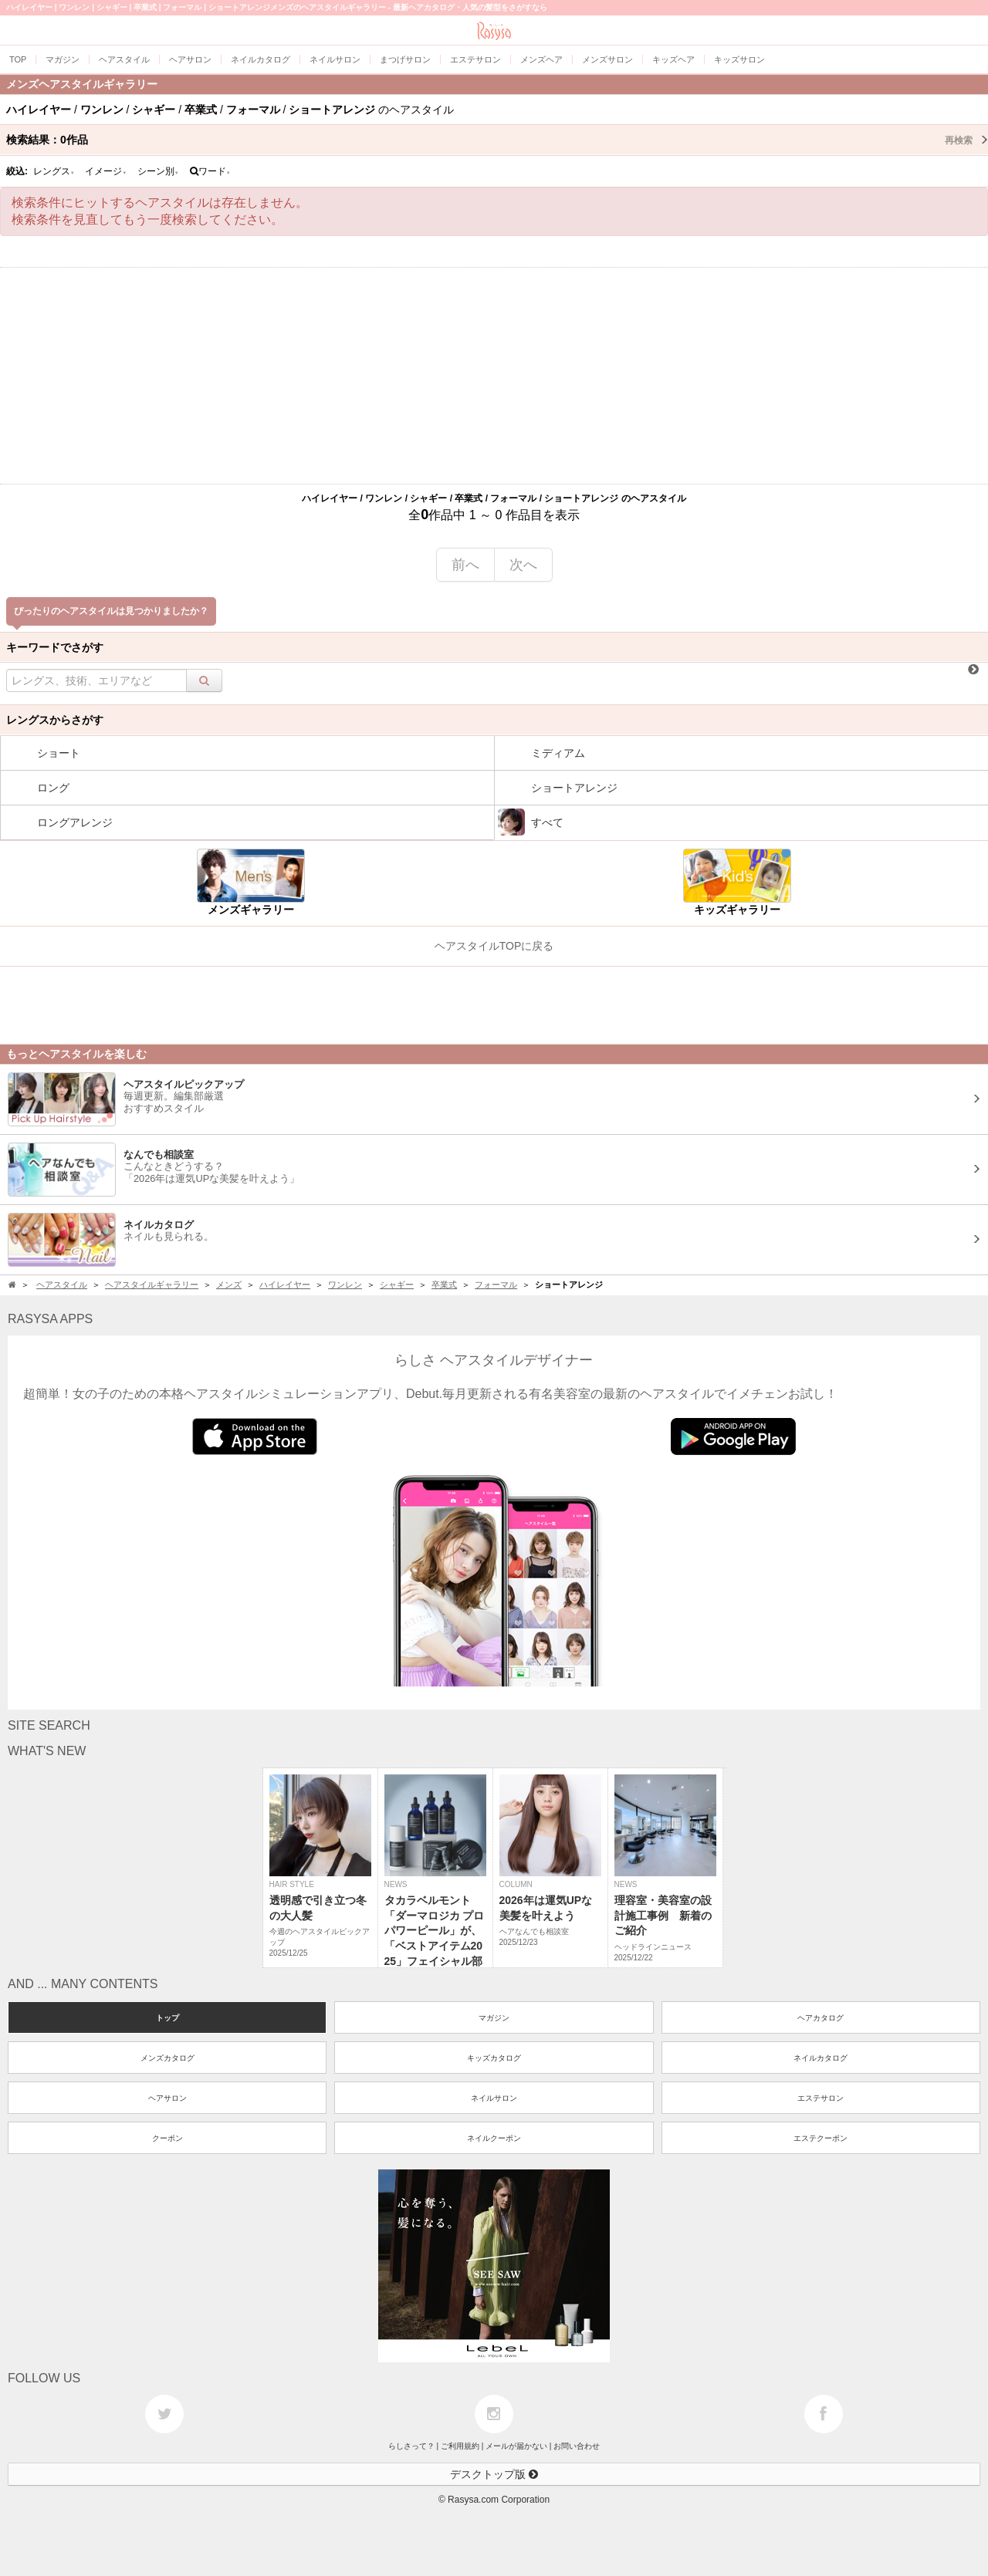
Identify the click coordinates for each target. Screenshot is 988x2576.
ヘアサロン (167, 2098)
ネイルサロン (494, 2098)
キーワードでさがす (54, 647)
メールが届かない (516, 2446)
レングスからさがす (54, 720)
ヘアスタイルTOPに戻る (494, 946)
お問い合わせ (576, 2446)
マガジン (494, 2018)
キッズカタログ (494, 2058)
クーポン (167, 2138)
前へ (465, 564)
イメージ (106, 171)
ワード (210, 171)
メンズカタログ (167, 2058)
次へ (523, 564)
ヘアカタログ (820, 2018)
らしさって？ (411, 2446)
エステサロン (820, 2098)
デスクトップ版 (494, 2474)
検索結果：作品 (497, 139)
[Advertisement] (494, 376)
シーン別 (158, 171)
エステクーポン (820, 2138)
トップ (167, 2018)
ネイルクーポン (494, 2138)
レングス (54, 171)
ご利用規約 (460, 2446)
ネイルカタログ (820, 2058)
